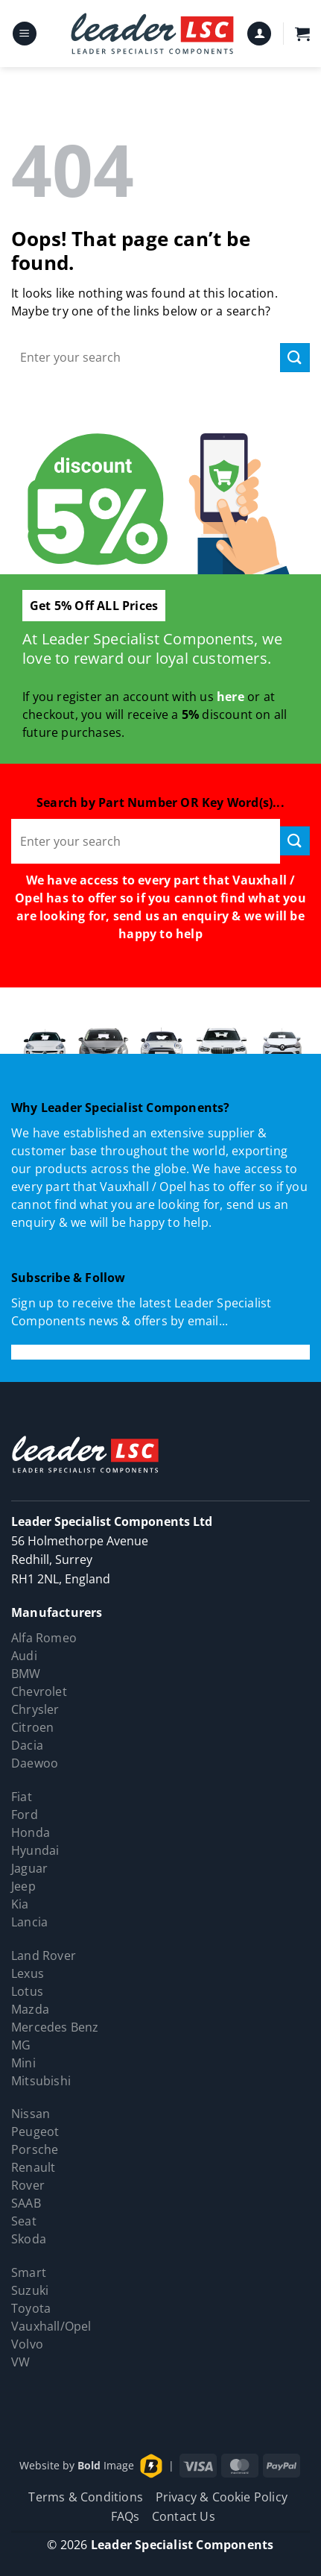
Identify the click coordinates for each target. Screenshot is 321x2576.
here (230, 696)
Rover (28, 2185)
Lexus (27, 1973)
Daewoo (34, 1763)
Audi (24, 1655)
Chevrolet (39, 1691)
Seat (23, 2221)
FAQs (125, 2516)
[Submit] (295, 357)
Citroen (32, 1727)
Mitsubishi (41, 2081)
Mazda (30, 2009)
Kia (20, 1904)
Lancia (29, 1922)
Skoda (28, 2239)
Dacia (27, 1745)
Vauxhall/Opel (51, 2326)
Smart (28, 2272)
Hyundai (35, 1850)
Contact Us (183, 2516)
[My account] (259, 34)
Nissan (30, 2113)
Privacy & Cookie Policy (222, 2497)
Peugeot (35, 2131)
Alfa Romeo (44, 1638)
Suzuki (29, 2290)
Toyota (31, 2308)
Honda (30, 1832)
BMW (26, 1673)
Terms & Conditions (85, 2497)
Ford (24, 1814)
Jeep (23, 1886)
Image (105, 2464)
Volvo (27, 2344)
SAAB (26, 2203)
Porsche (34, 2149)
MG (21, 2045)
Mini (23, 2063)
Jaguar (29, 1868)
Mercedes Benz (55, 2027)
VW (20, 2362)
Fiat (21, 1796)
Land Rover (43, 1955)
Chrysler (35, 1709)
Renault (33, 2167)
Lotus (27, 1991)
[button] (24, 34)
